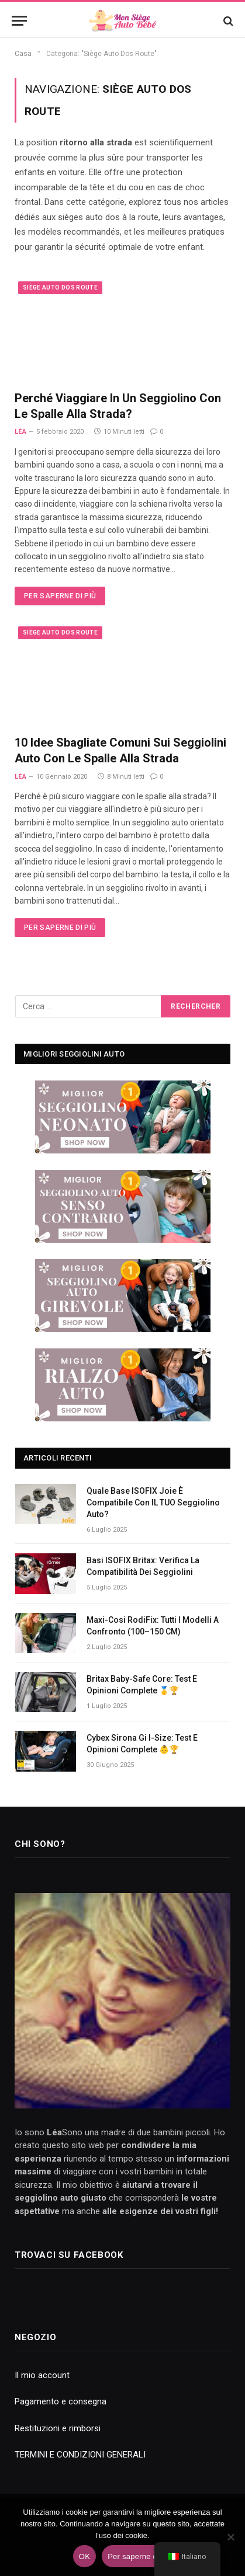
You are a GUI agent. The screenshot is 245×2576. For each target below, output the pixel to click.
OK (84, 2556)
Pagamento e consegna (60, 2401)
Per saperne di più (60, 596)
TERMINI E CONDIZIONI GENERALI (80, 2454)
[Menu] (19, 21)
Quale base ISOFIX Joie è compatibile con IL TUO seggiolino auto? (153, 1502)
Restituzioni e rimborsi (58, 2428)
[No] (230, 2537)
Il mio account (42, 2375)
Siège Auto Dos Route (60, 287)
